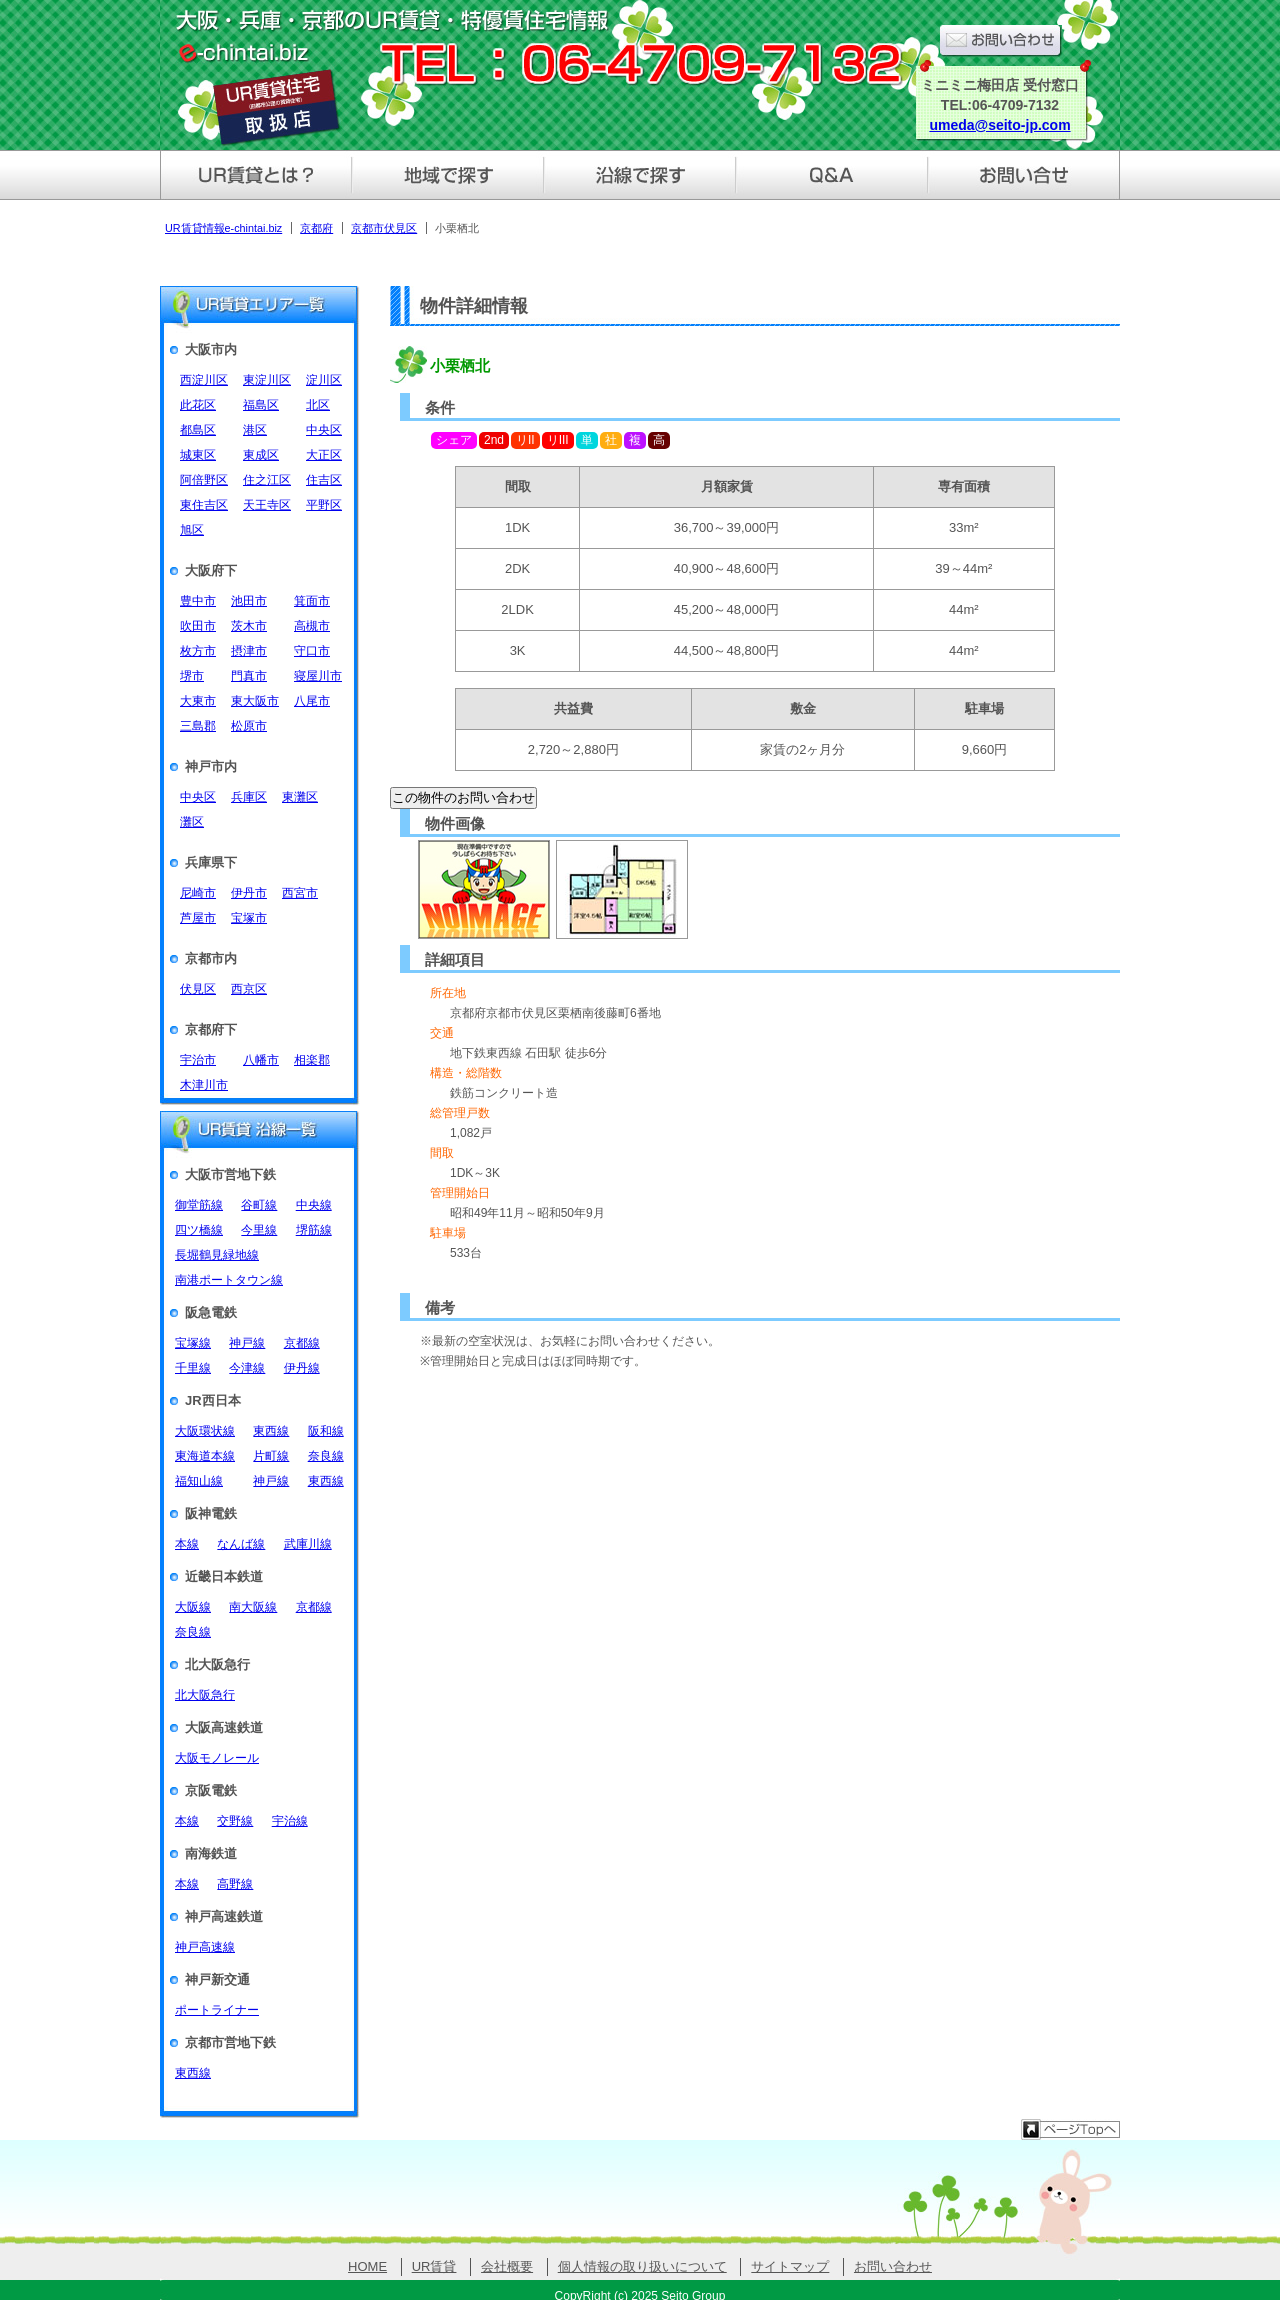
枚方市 (198, 651)
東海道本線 (205, 1456)
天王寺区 (267, 505)
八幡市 (261, 1060)
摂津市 (249, 651)
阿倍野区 (204, 480)
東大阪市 (255, 701)
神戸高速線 (205, 1947)
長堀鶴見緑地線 (217, 1255)
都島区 (198, 430)
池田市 (249, 601)
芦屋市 (198, 918)
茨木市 (249, 626)
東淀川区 (267, 380)
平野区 (324, 505)
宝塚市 (249, 918)
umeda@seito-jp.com (999, 125)
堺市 (192, 676)
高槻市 (312, 626)
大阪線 (193, 1607)
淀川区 (324, 380)
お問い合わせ (893, 2266)
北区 (318, 405)
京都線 (302, 1343)
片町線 (271, 1456)
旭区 (192, 530)
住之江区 (267, 480)
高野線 (235, 1884)
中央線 (314, 1205)
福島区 (261, 405)
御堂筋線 (199, 1205)
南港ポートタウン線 (229, 1280)
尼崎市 (198, 893)
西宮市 (300, 893)
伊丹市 (249, 893)
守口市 (312, 651)
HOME (367, 2266)
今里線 (259, 1230)
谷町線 (259, 1205)
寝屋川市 (318, 676)
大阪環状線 (205, 1431)
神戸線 (247, 1343)
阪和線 (326, 1431)
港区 (255, 430)
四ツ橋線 (199, 1230)
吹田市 (198, 626)
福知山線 (199, 1481)
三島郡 (198, 726)
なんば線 (241, 1544)
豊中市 (198, 601)
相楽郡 (312, 1060)
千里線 (193, 1368)
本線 (187, 1544)
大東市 (198, 701)
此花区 (198, 405)
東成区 (261, 455)
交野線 (235, 1821)
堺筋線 (314, 1230)
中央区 (324, 430)
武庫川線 (308, 1544)
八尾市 (312, 701)
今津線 (247, 1368)
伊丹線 (302, 1368)
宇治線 (290, 1821)
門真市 (249, 676)
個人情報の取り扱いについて (642, 2266)
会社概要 (507, 2266)
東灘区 (300, 797)
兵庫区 (249, 797)
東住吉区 (204, 505)
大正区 (324, 455)
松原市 (249, 726)
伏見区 (198, 989)
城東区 (198, 455)
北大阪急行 (205, 1695)
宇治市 (198, 1060)
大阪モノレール (217, 1758)
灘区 (192, 822)
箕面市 (312, 601)
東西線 (271, 1431)
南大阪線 (253, 1607)
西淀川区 (204, 380)
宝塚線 (193, 1343)
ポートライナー (217, 2010)
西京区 (249, 989)
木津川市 (204, 1085)
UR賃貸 (434, 2266)
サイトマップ (790, 2266)
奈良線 (326, 1456)
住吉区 (324, 480)
